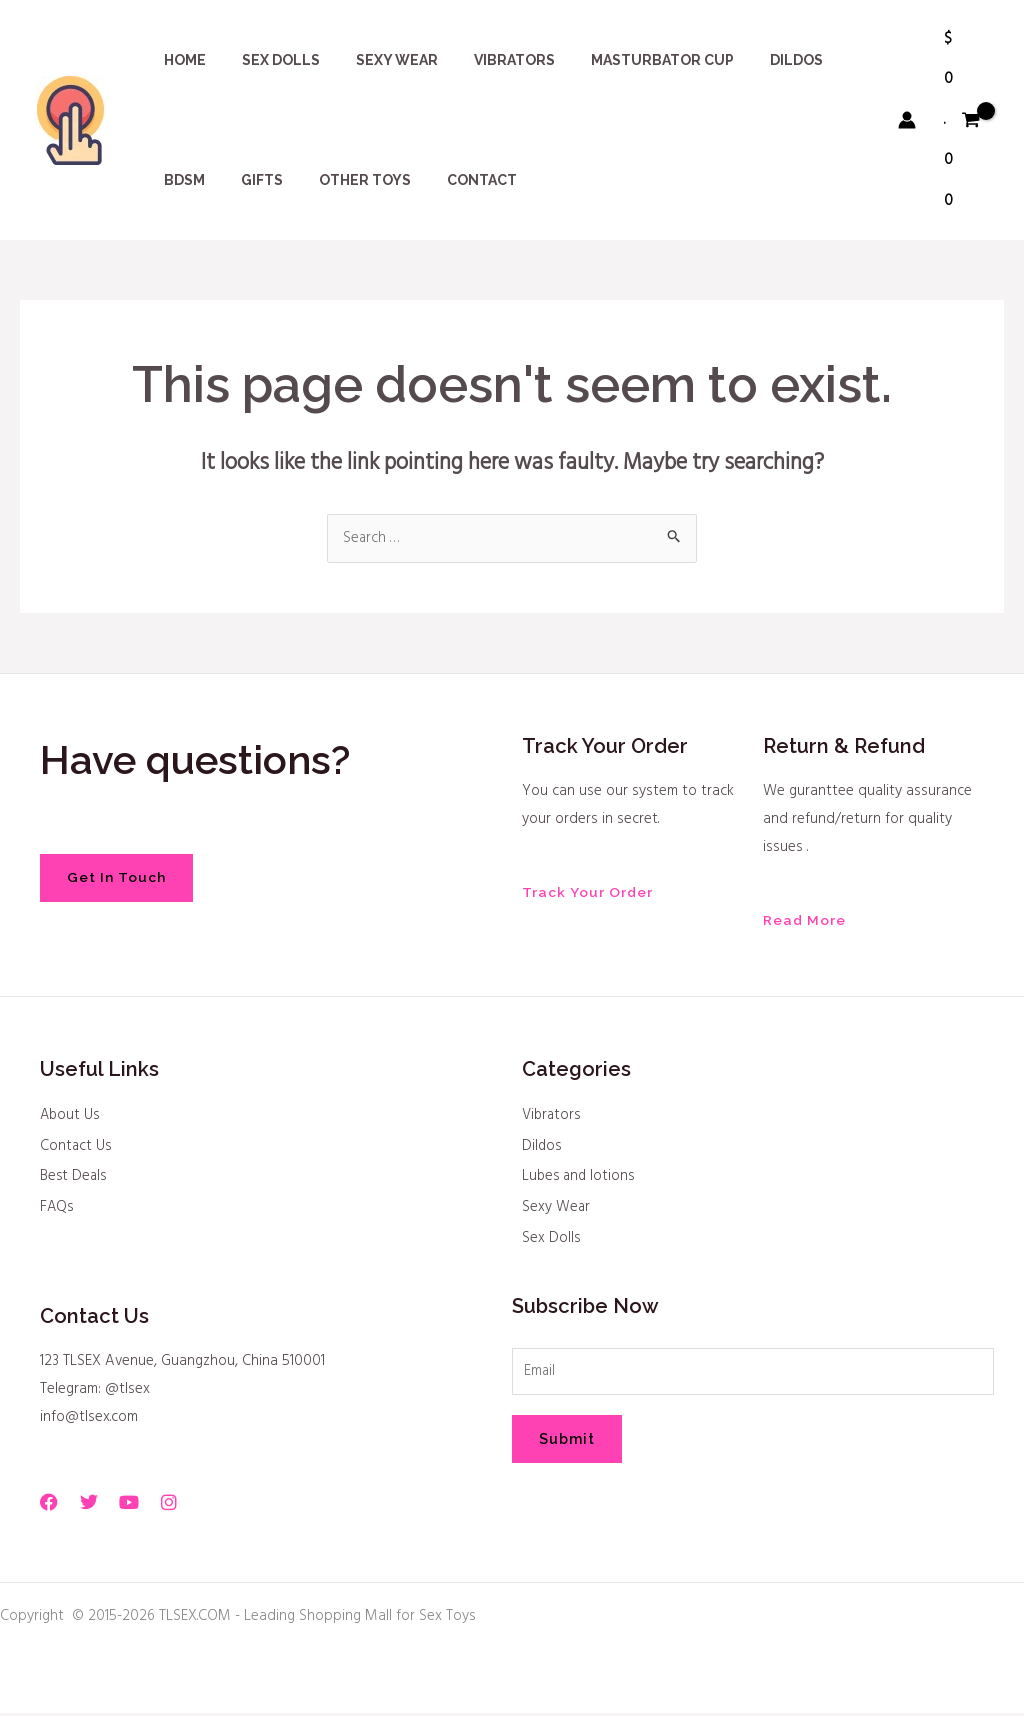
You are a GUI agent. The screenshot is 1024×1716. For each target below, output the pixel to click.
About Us (71, 1117)
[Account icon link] (907, 120)
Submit (567, 1444)
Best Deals (75, 1179)
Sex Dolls (551, 1241)
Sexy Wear (556, 1210)
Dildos (542, 1148)
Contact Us (76, 1148)
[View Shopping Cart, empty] (962, 120)
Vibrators (552, 1117)
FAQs (57, 1210)
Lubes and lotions (580, 1179)
